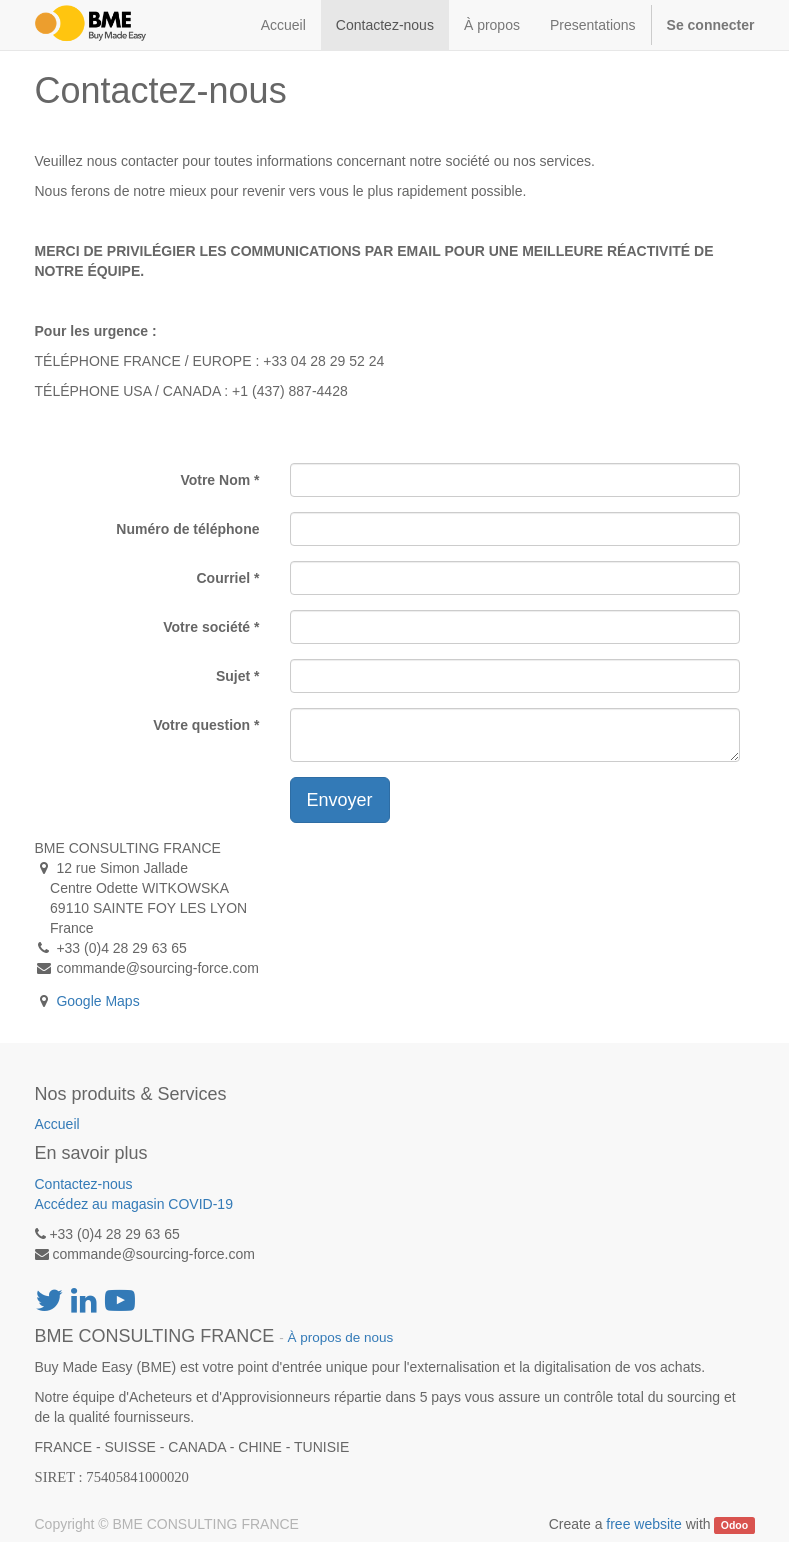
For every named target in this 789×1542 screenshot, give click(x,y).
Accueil (57, 1124)
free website (643, 1524)
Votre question (201, 725)
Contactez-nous (84, 1184)
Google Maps (97, 1001)
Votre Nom (215, 480)
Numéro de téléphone (187, 529)
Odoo (734, 1525)
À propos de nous (340, 1337)
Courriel (223, 578)
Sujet (233, 676)
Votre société (206, 627)
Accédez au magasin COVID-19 (134, 1204)
